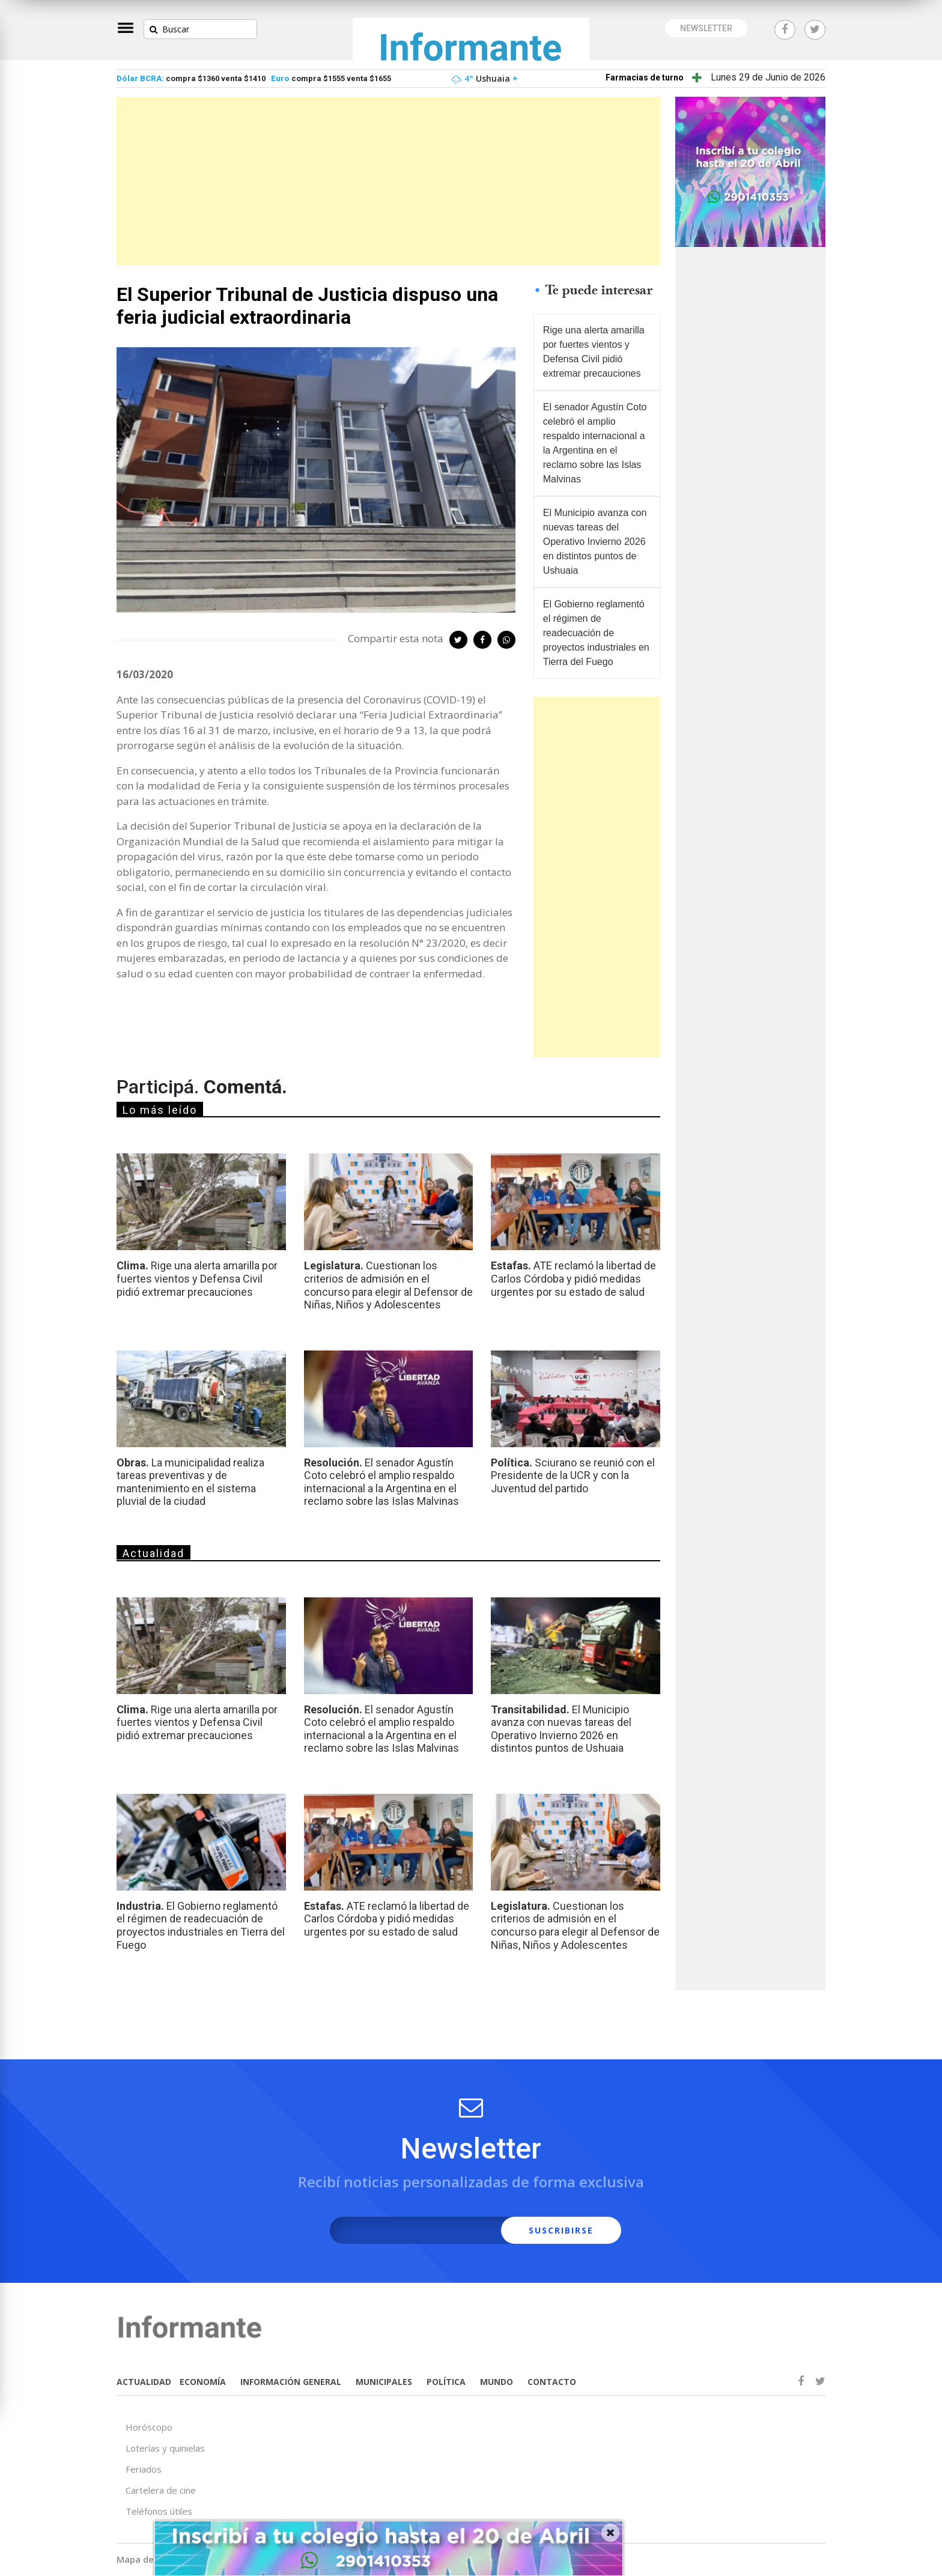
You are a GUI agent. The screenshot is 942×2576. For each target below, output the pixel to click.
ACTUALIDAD (144, 2381)
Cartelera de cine (161, 2490)
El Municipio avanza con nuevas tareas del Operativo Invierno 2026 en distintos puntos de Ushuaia (595, 542)
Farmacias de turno (645, 77)
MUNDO (496, 2381)
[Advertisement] (388, 181)
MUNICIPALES (384, 2381)
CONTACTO (551, 2381)
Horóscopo (149, 2427)
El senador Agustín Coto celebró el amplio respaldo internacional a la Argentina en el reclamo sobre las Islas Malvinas (595, 443)
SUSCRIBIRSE (561, 2230)
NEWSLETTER (706, 28)
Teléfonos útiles (159, 2511)
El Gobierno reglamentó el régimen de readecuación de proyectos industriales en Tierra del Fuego (596, 633)
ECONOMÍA (203, 2381)
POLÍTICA (446, 2381)
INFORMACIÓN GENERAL (290, 2381)
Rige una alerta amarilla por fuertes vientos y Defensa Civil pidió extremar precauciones (594, 351)
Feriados (144, 2469)
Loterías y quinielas (165, 2448)
